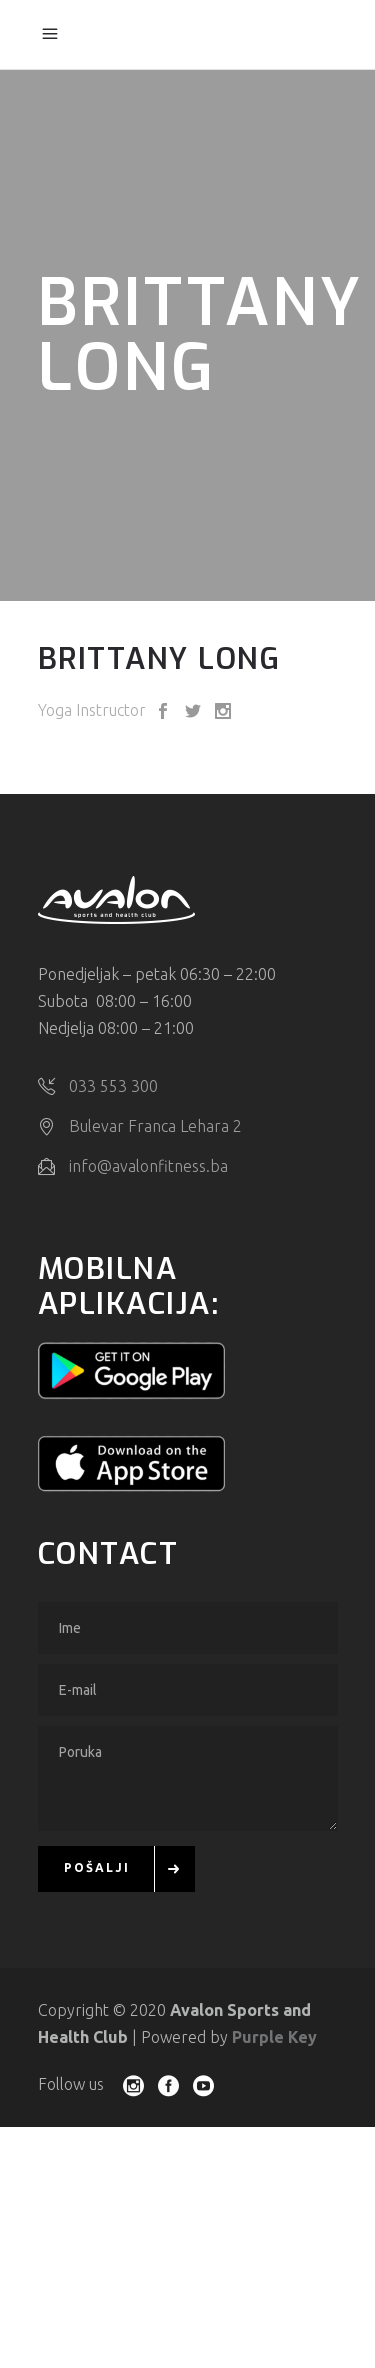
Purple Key (274, 2035)
